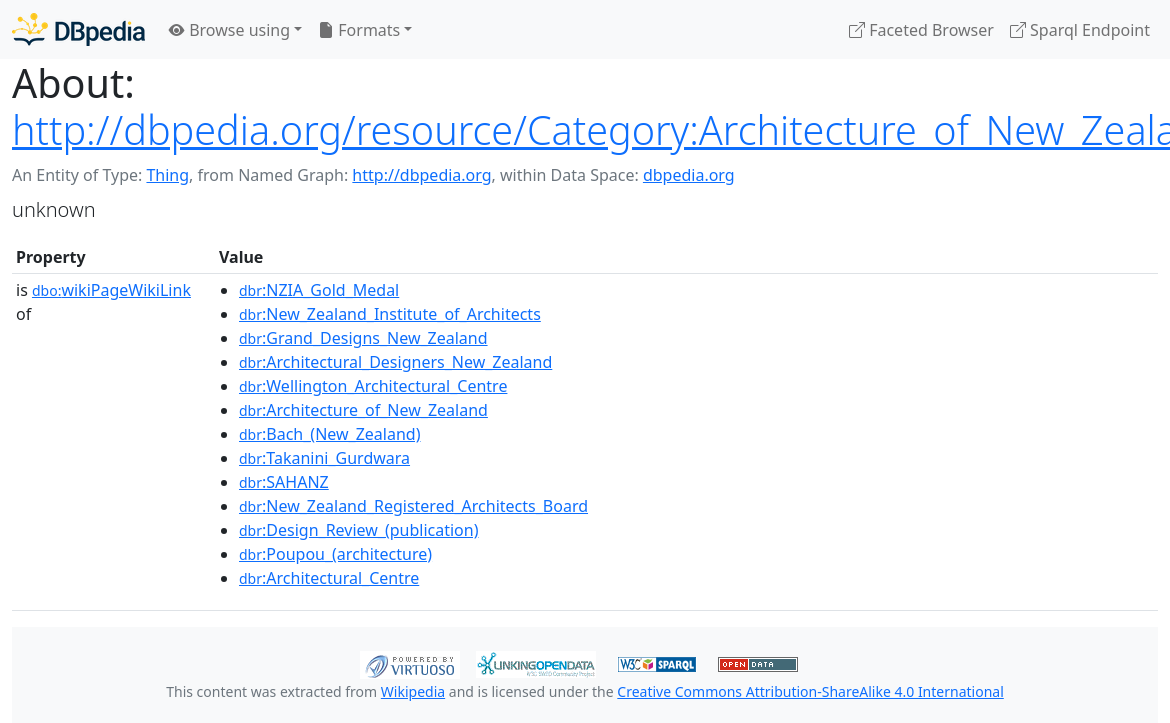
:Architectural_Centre (329, 578)
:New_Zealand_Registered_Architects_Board (413, 506)
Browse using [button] (229, 30)
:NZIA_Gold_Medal (319, 290)
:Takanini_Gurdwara (324, 458)
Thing (167, 175)
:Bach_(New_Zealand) (329, 434)
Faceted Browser (921, 30)
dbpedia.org (689, 175)
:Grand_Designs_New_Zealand (363, 338)
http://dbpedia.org (421, 175)
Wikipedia (413, 691)
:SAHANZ (284, 482)
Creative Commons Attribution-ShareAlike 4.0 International (810, 691)
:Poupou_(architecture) (335, 554)
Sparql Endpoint (1080, 30)
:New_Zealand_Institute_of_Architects (390, 314)
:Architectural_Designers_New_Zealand (395, 362)
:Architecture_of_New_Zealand (363, 410)
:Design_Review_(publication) (358, 530)
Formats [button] (359, 30)
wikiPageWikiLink (111, 290)
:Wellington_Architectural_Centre (373, 386)
